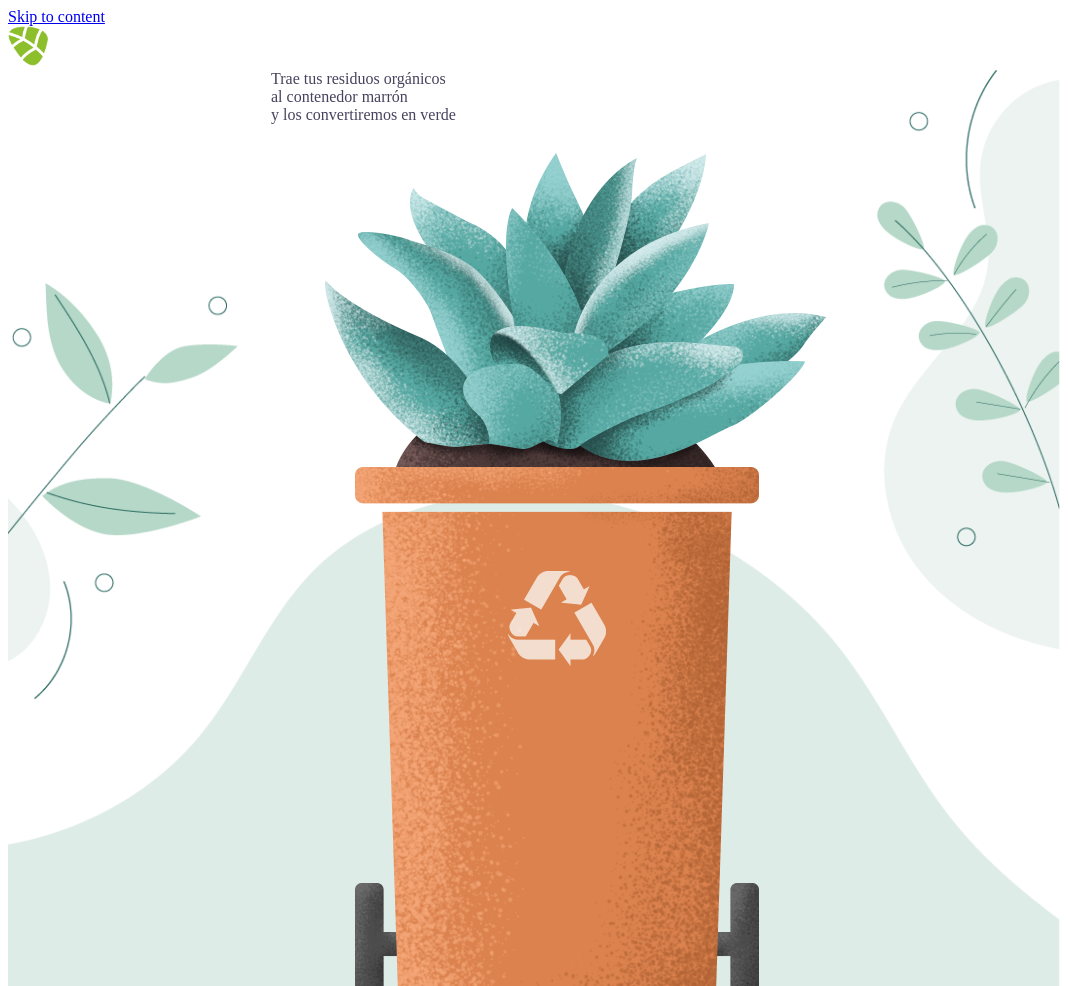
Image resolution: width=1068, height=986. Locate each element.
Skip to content (56, 16)
